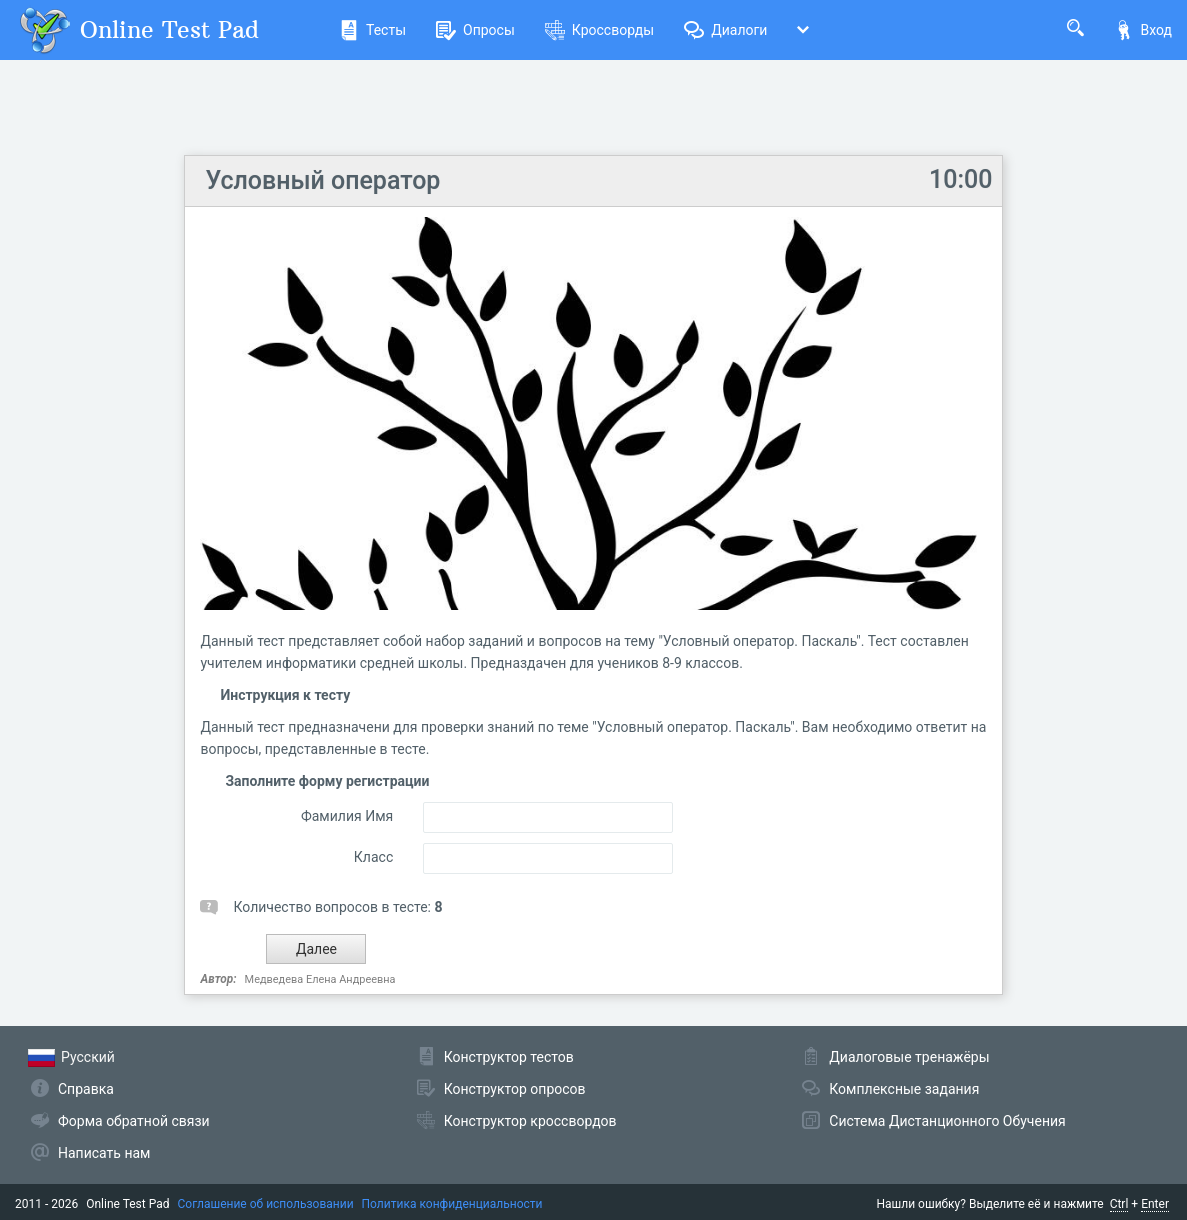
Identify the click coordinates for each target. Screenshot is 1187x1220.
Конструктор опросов (515, 1089)
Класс (373, 857)
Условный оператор (322, 180)
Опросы (475, 30)
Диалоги (725, 30)
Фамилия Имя (347, 816)
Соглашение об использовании (266, 1204)
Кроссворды (599, 30)
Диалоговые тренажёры (909, 1057)
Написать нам (104, 1153)
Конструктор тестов (509, 1057)
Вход (1143, 30)
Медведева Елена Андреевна (320, 979)
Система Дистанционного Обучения (947, 1121)
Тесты (372, 30)
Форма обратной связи (134, 1121)
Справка (86, 1089)
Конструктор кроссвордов (530, 1121)
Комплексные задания (904, 1089)
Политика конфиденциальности (452, 1204)
